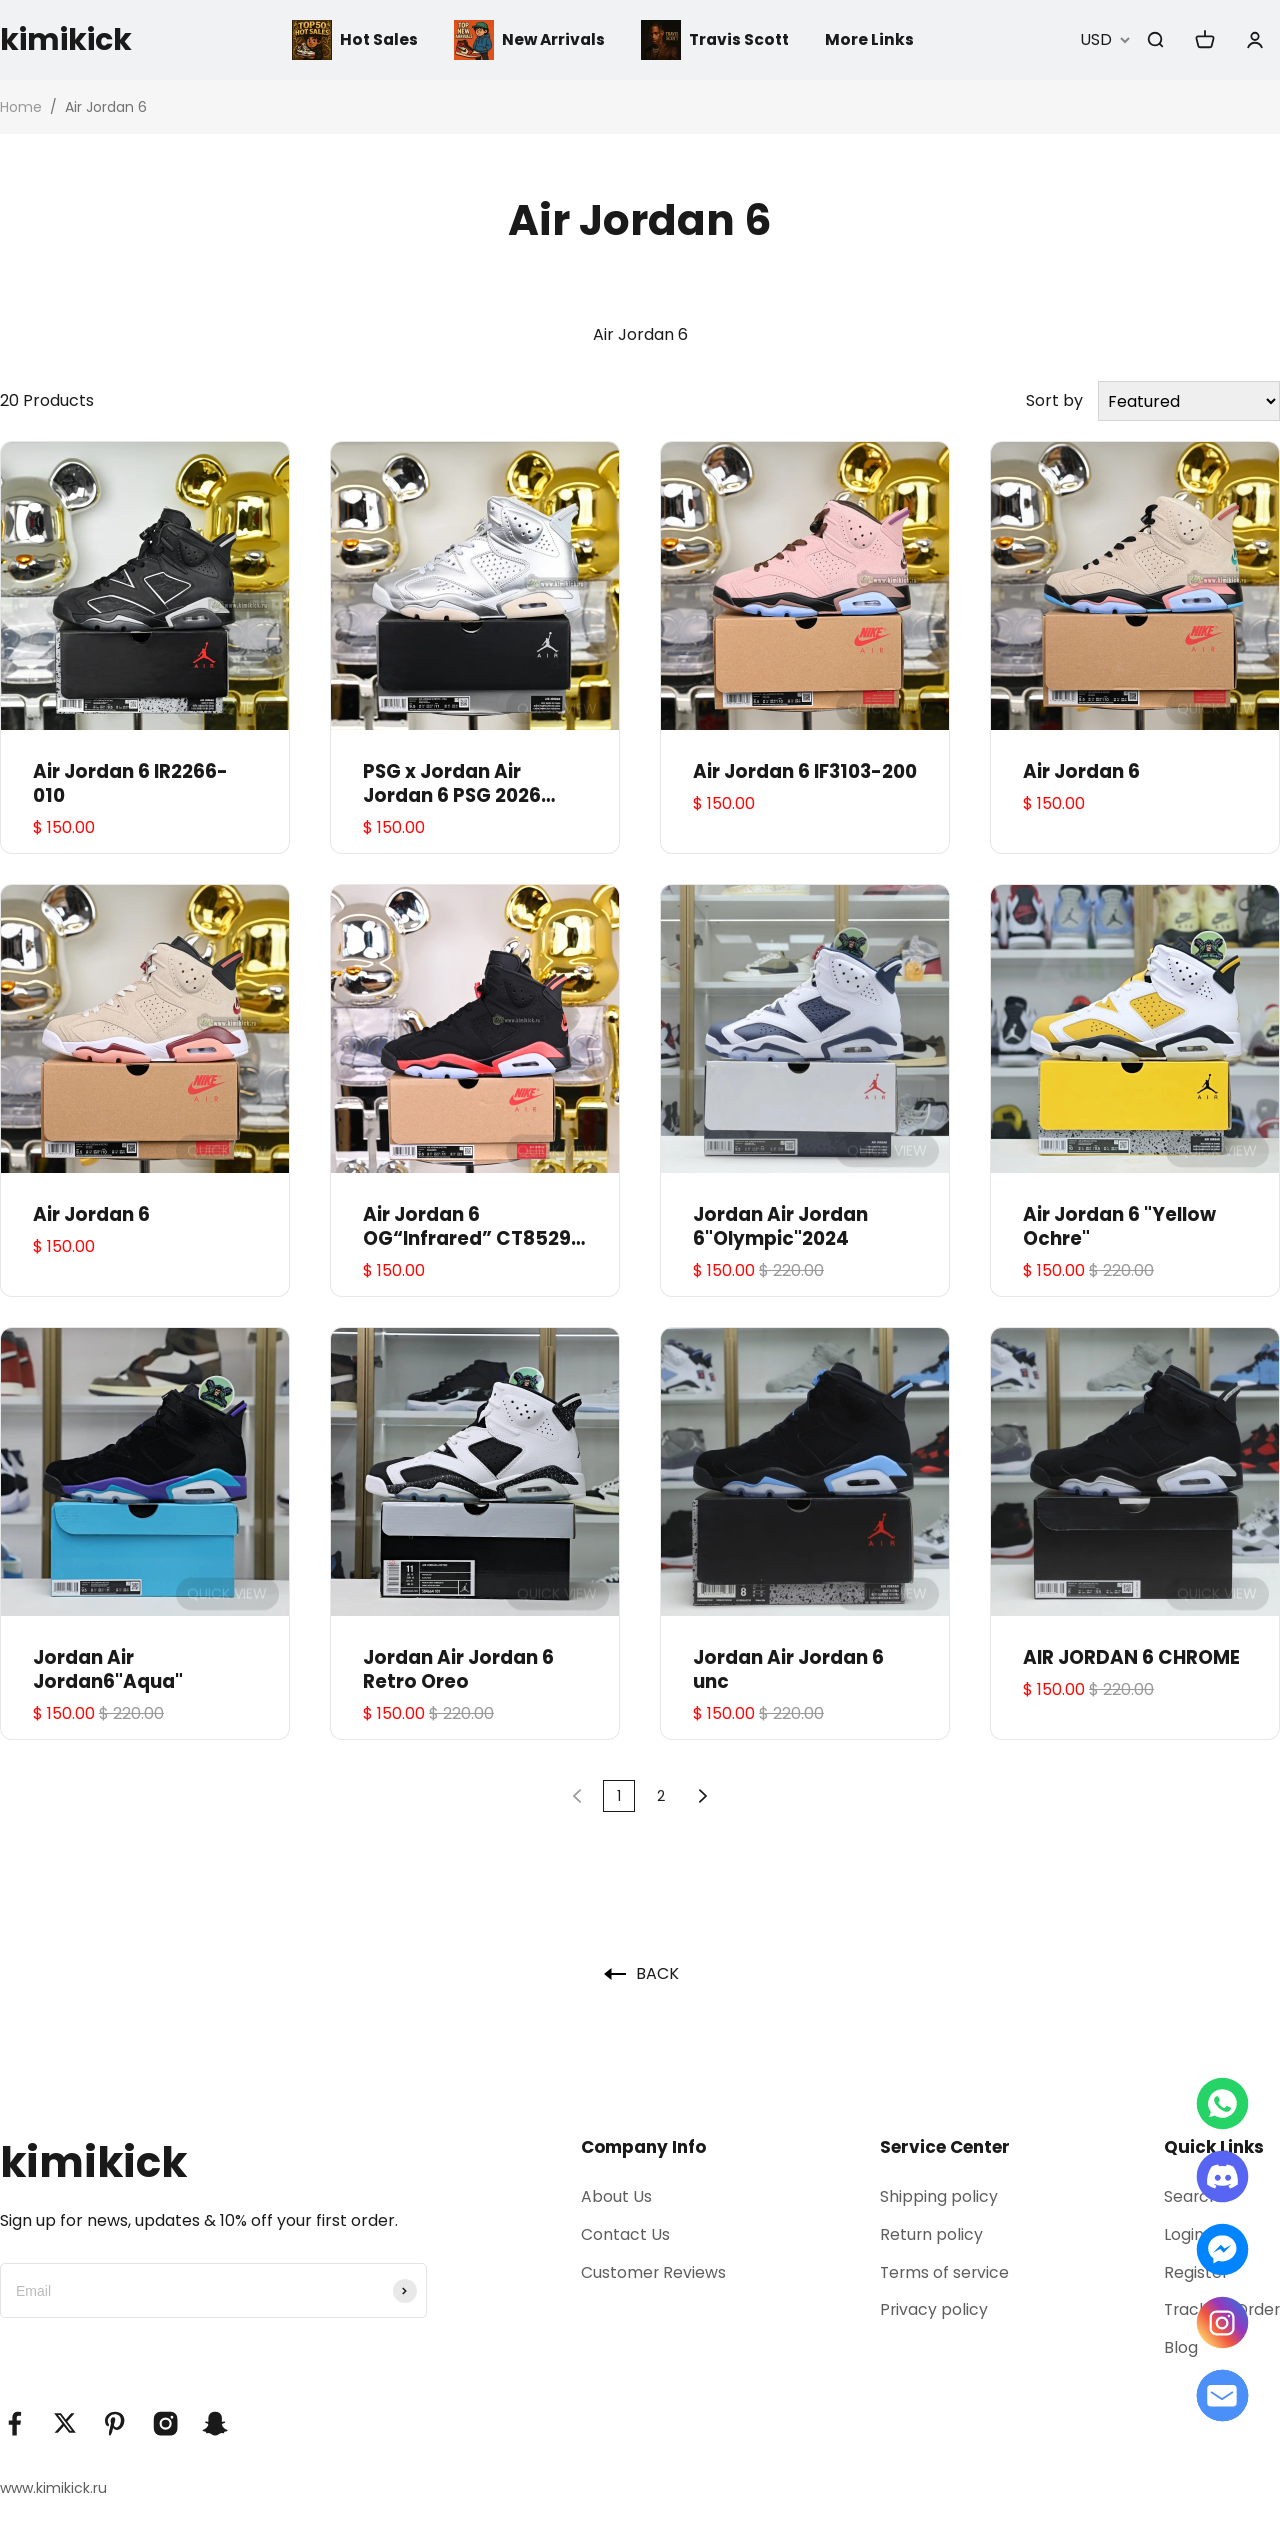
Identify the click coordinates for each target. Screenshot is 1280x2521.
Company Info (640, 2147)
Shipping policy (935, 2196)
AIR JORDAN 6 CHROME (1131, 1658)
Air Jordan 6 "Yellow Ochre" (1119, 1227)
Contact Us (622, 2234)
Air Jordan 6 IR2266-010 (130, 784)
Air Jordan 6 (1081, 772)
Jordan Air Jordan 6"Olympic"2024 (780, 1227)
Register (1192, 2273)
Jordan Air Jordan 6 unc (788, 1670)
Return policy (928, 2234)
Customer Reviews (651, 2273)
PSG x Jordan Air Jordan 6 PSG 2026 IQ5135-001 (452, 784)
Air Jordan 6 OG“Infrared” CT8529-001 (472, 1227)
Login (1180, 2234)
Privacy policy (930, 2311)
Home (21, 107)
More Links (873, 39)
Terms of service (942, 2273)
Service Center (941, 2147)
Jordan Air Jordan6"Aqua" (108, 1670)
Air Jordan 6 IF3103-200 (805, 772)
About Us (613, 2196)
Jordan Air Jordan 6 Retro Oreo (458, 1670)
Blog (1177, 2350)
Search (1188, 2196)
